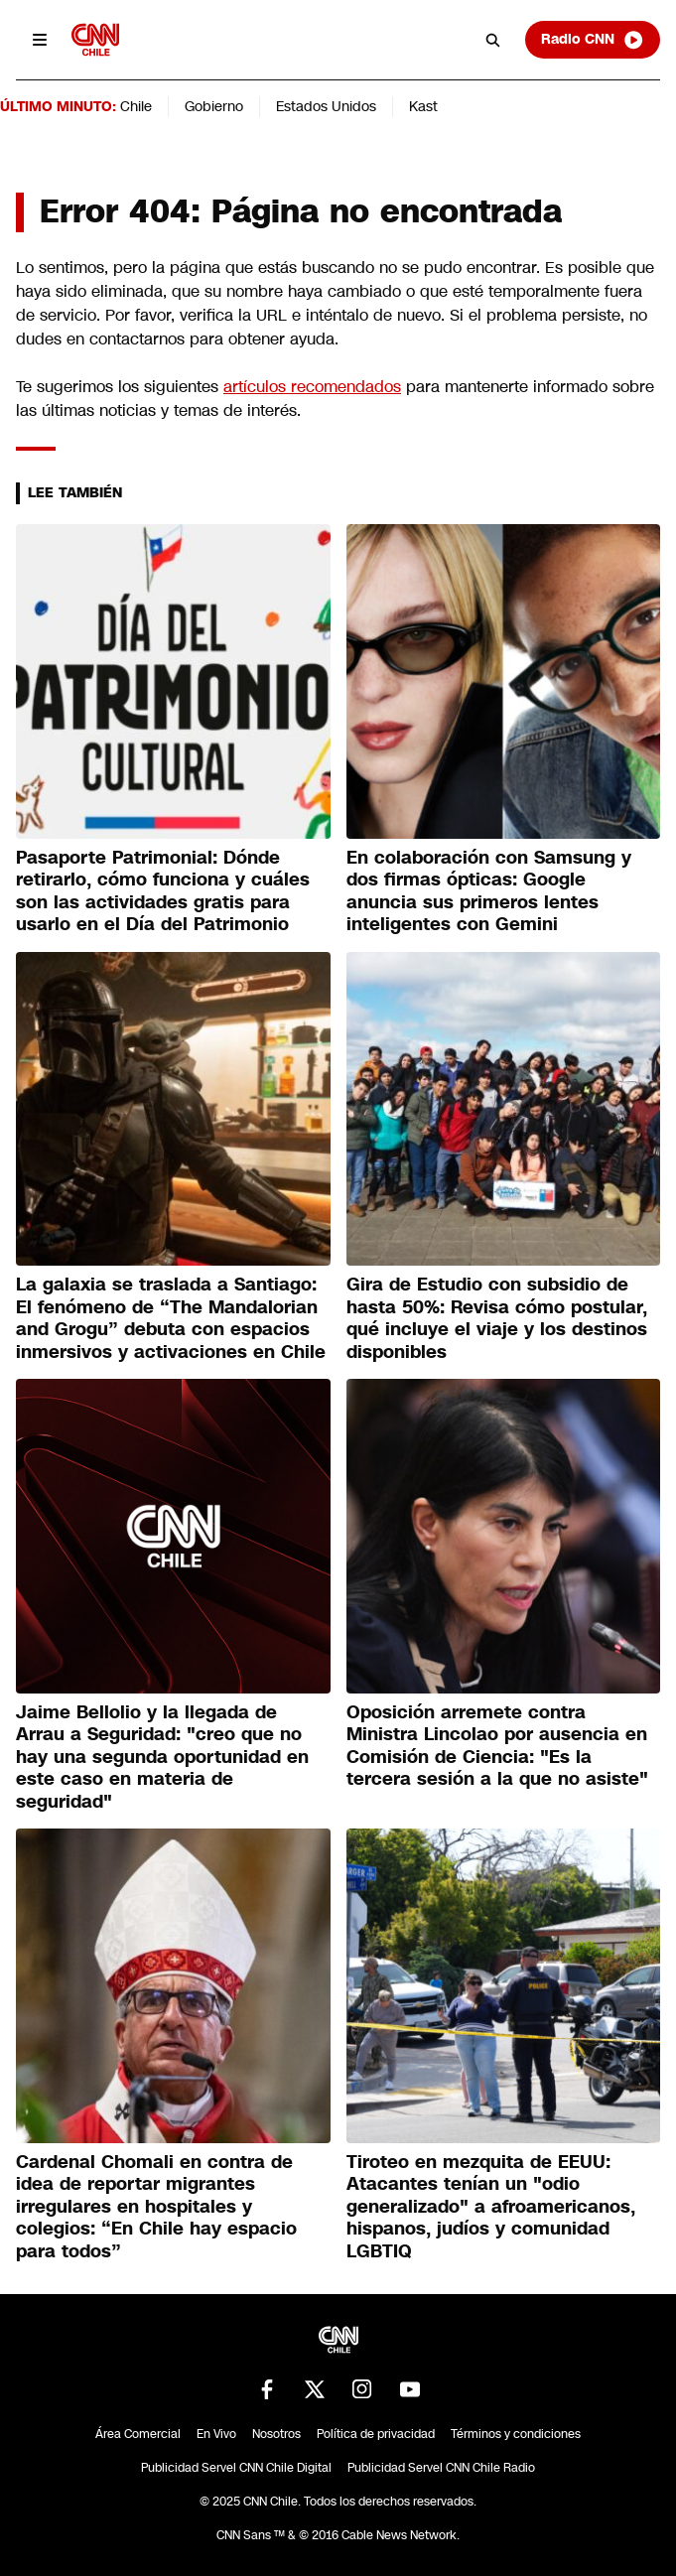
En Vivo (216, 2434)
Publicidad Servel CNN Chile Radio (441, 2468)
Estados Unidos (326, 106)
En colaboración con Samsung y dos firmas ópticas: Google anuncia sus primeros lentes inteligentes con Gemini (488, 891)
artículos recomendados (312, 386)
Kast (423, 106)
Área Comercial (138, 2434)
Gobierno (214, 106)
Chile (136, 106)
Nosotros (276, 2434)
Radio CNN (592, 40)
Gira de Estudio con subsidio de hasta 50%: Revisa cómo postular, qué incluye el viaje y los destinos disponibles (496, 1318)
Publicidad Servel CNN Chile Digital (236, 2468)
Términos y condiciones (516, 2434)
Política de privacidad (376, 2434)
